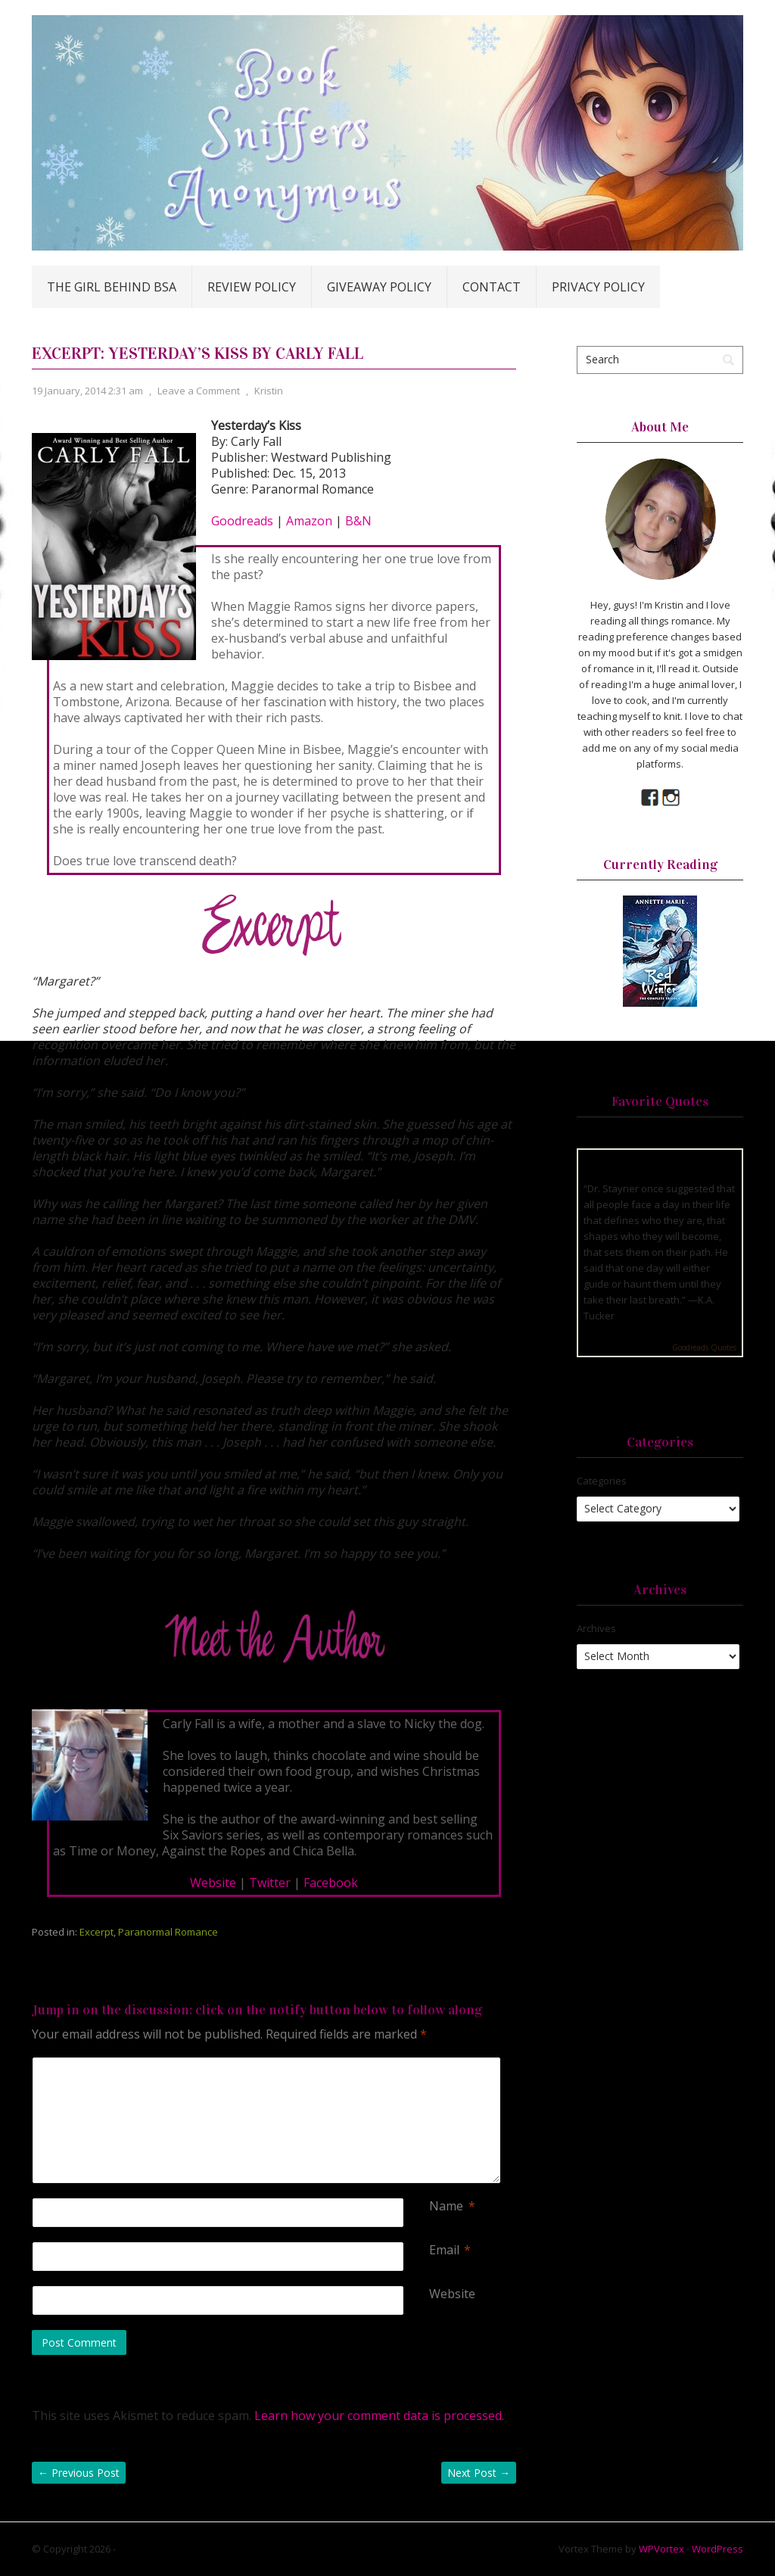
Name (446, 2206)
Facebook (330, 1882)
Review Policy (251, 287)
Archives (596, 1628)
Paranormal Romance (168, 1932)
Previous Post (79, 2472)
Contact (491, 287)
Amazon (309, 520)
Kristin (268, 390)
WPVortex (661, 2549)
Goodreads (242, 520)
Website (213, 1882)
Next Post (478, 2472)
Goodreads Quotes (704, 1347)
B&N (357, 520)
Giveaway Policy (379, 287)
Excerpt (96, 1932)
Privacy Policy (598, 287)
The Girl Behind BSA (111, 287)
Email (444, 2250)
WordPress (717, 2549)
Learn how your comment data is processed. (379, 2415)
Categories (602, 1480)
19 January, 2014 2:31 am (87, 390)
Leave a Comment (198, 390)
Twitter (270, 1882)
